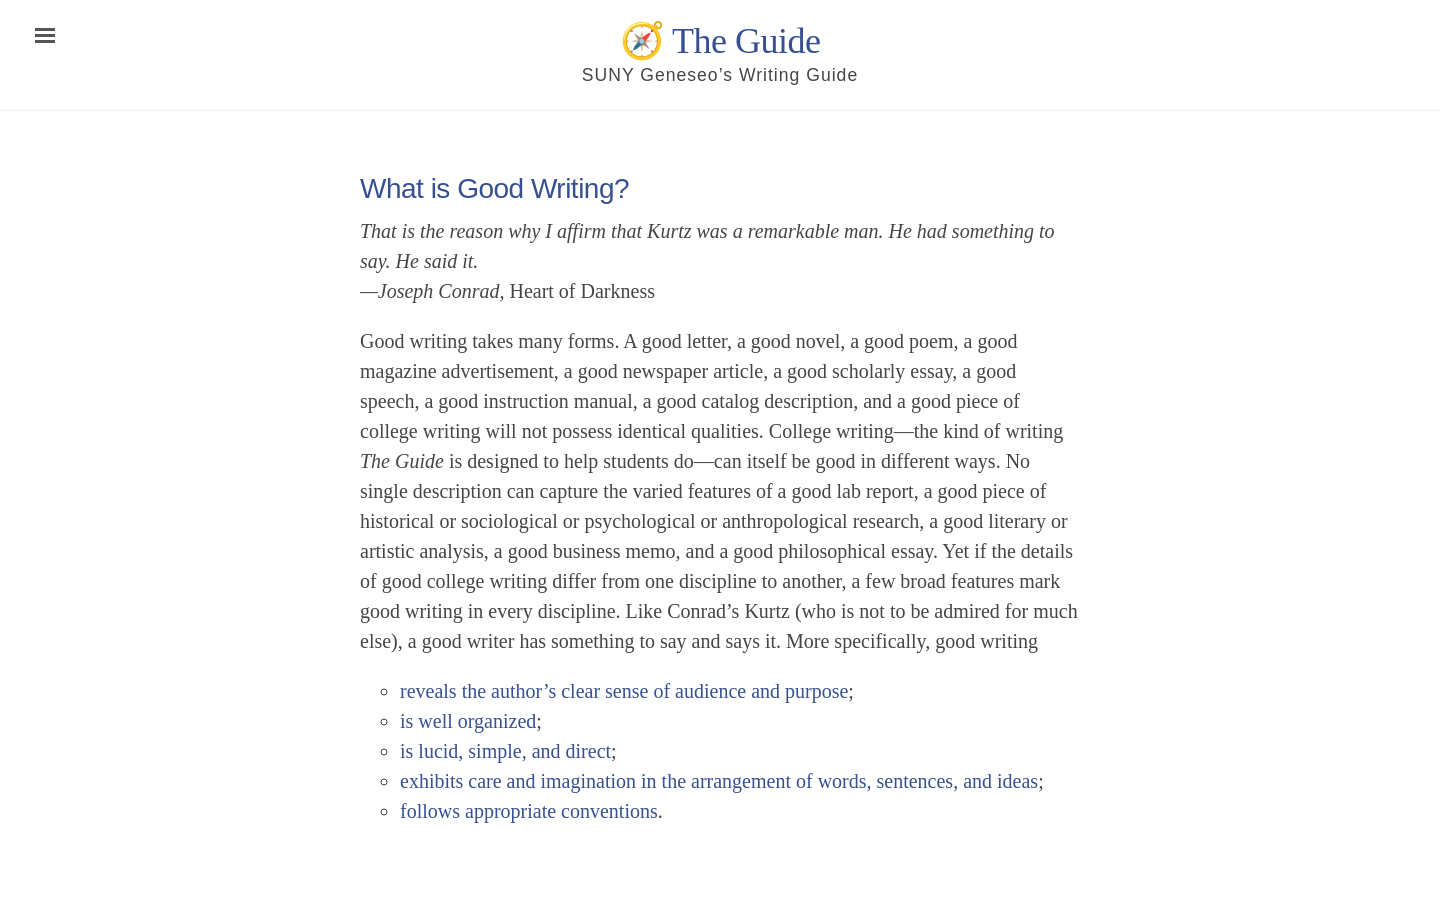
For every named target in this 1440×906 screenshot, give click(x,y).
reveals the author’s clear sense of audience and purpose (624, 691)
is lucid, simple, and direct (505, 751)
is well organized (468, 721)
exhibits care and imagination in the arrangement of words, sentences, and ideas (719, 781)
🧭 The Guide (720, 41)
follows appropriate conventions (529, 811)
